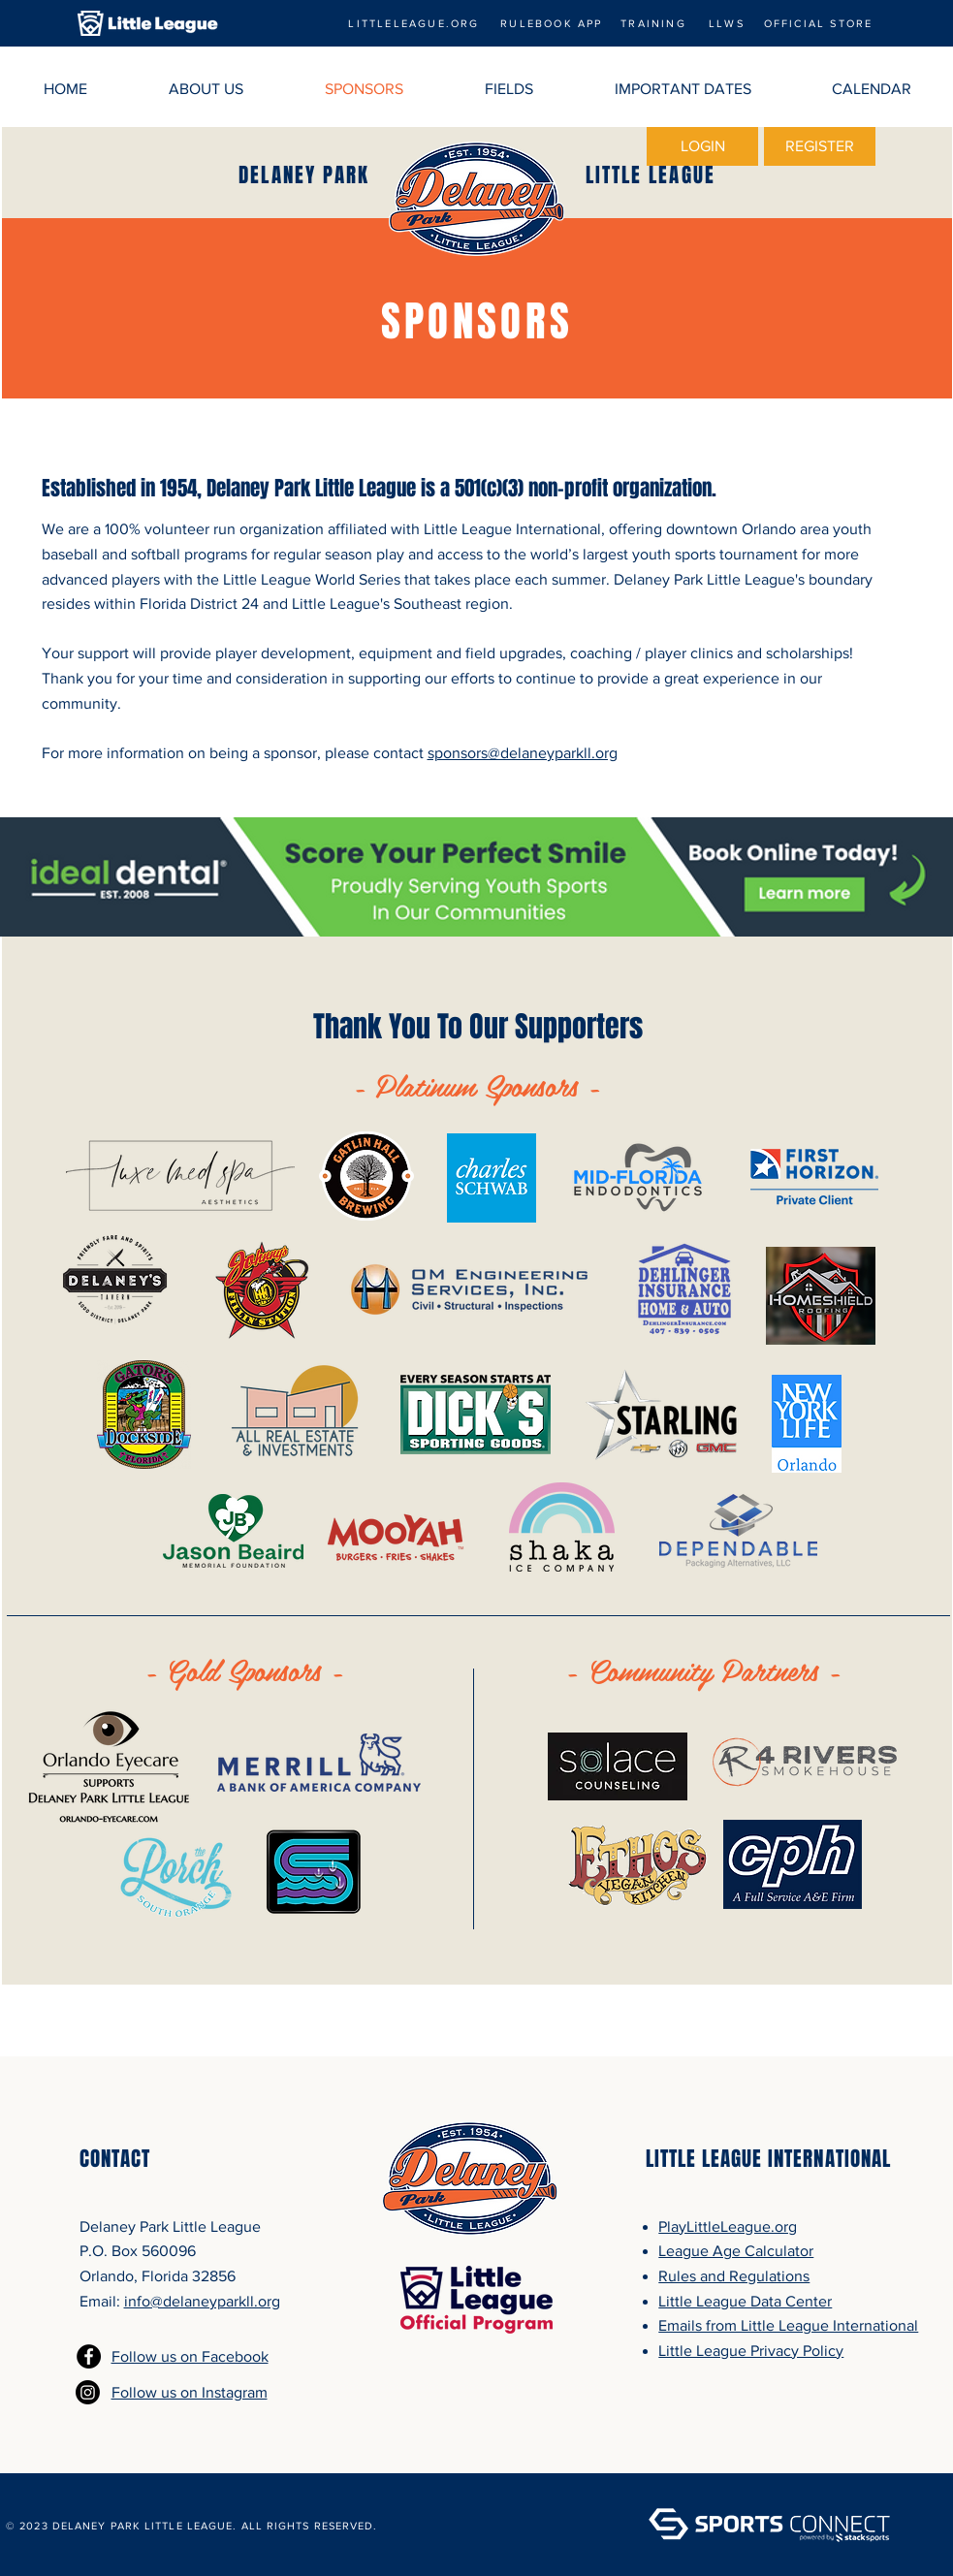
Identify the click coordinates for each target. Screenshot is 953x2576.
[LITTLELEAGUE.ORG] (414, 23)
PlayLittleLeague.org (727, 2226)
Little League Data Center (745, 2301)
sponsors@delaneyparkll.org (523, 753)
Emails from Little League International (788, 2325)
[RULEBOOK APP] (552, 23)
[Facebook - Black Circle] (89, 2356)
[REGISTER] (819, 146)
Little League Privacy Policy (750, 2350)
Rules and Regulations (734, 2276)
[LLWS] (726, 23)
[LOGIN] (702, 146)
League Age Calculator (735, 2250)
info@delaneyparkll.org (202, 2301)
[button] (206, 88)
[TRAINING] (653, 23)
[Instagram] (88, 2392)
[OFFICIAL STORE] (818, 23)
